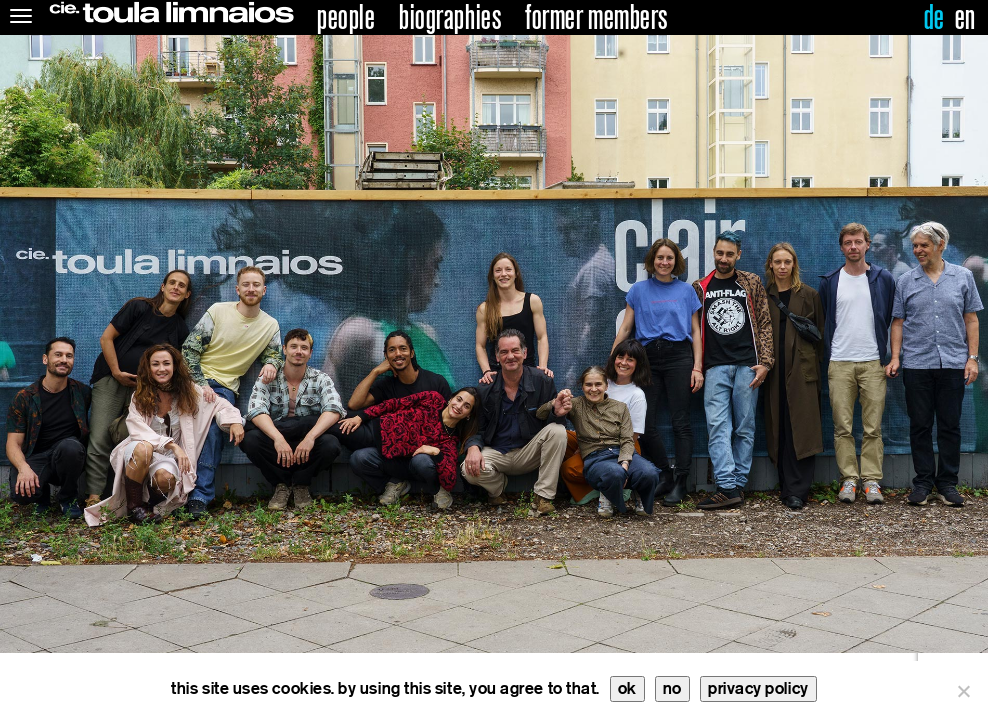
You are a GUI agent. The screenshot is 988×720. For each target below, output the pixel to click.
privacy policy (758, 688)
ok (627, 688)
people (346, 18)
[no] (963, 691)
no (672, 688)
